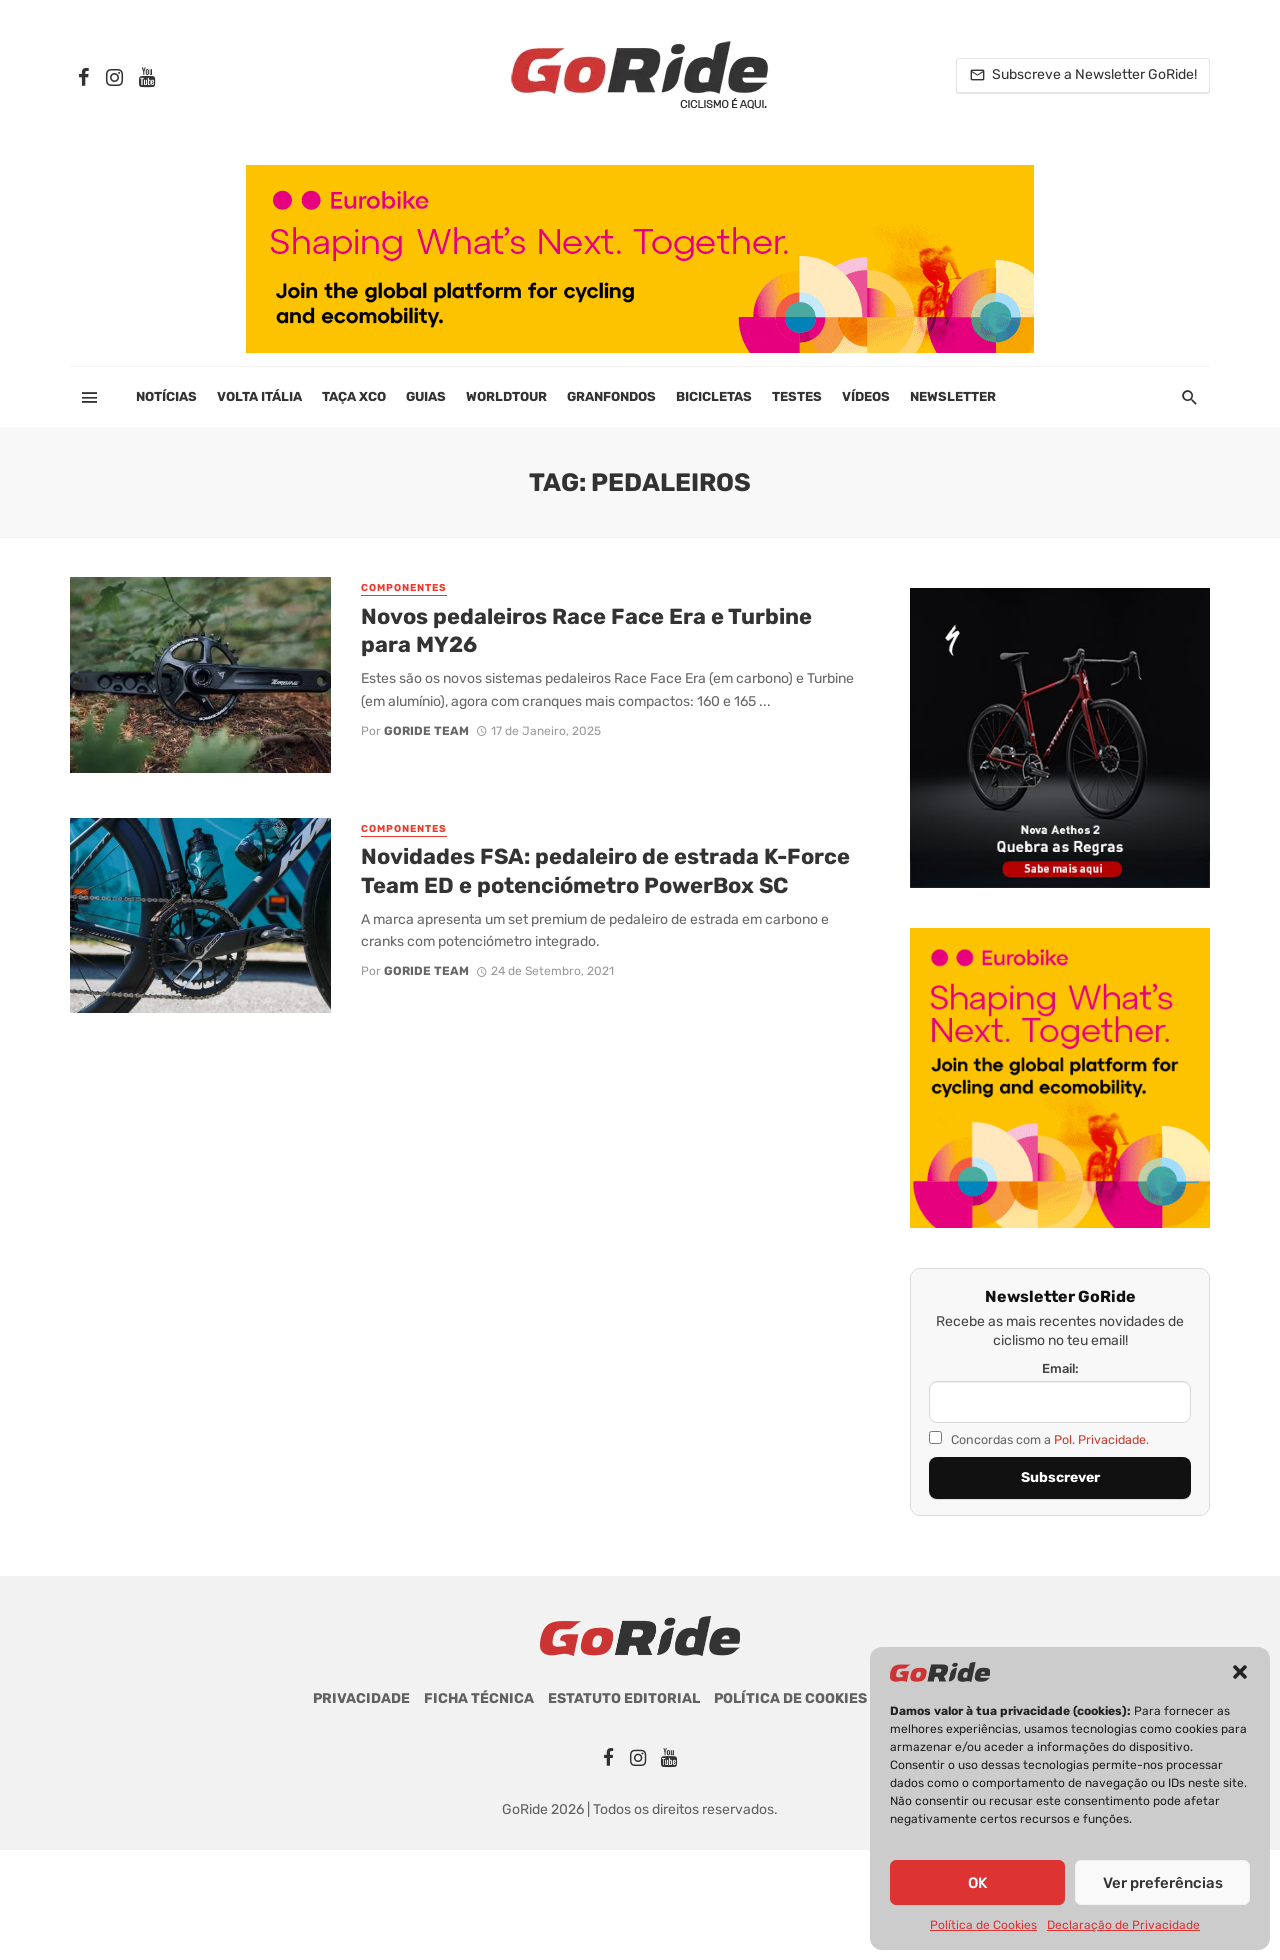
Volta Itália (259, 396)
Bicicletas (714, 396)
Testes (797, 396)
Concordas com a (1039, 1439)
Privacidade (361, 1698)
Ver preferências (1163, 1883)
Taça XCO (354, 396)
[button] (1240, 1672)
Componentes (404, 588)
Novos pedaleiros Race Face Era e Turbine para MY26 (586, 630)
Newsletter (953, 396)
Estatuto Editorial (624, 1698)
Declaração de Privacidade (1123, 1925)
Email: (1060, 1368)
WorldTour (506, 396)
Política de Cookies (983, 1925)
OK (977, 1883)
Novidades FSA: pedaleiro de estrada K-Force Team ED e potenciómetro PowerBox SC (605, 870)
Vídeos (866, 396)
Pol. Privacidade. (1101, 1439)
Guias (426, 396)
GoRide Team (426, 731)
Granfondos (611, 396)
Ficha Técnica (479, 1698)
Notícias (166, 396)
